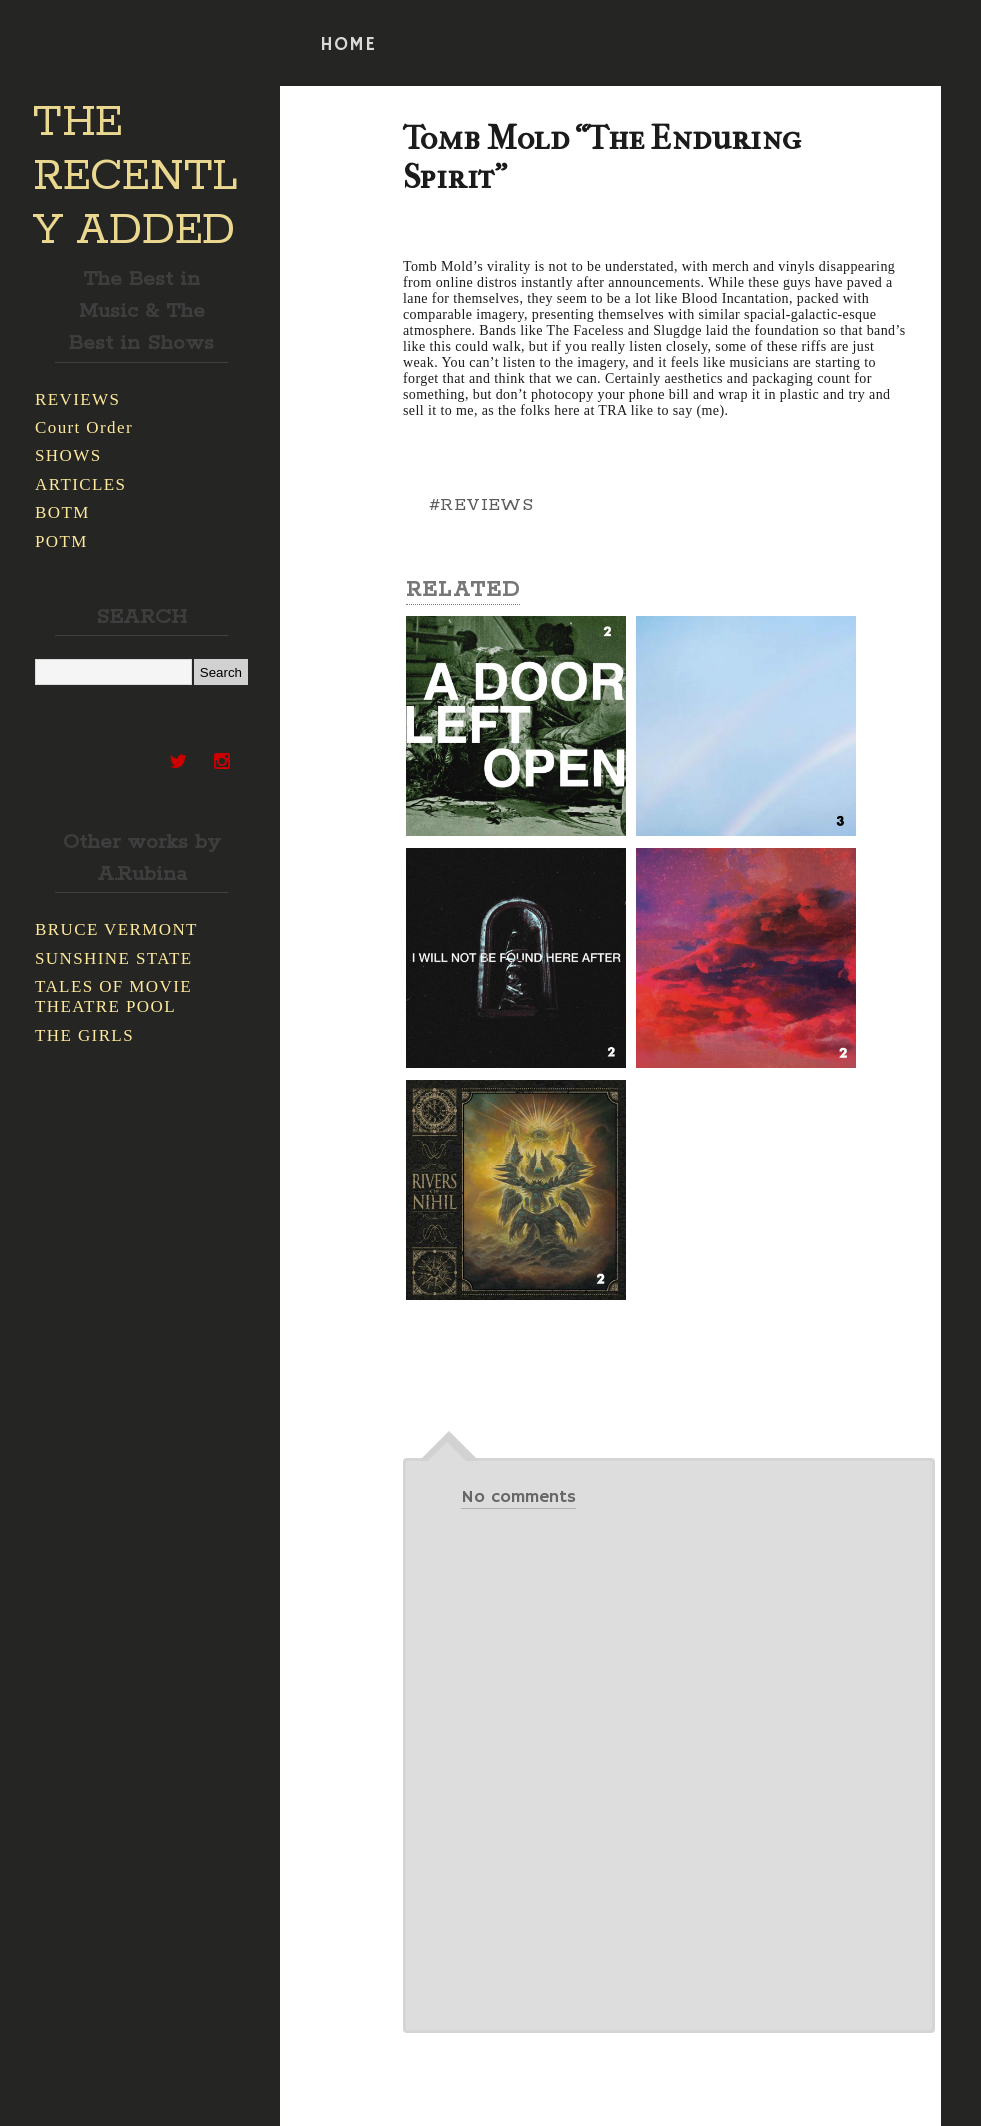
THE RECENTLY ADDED (135, 177)
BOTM (62, 512)
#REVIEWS (481, 505)
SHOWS (68, 455)
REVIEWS (77, 399)
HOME (348, 45)
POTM (61, 541)
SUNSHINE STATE (114, 958)
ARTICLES (80, 484)
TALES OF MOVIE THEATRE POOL (113, 996)
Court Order (84, 427)
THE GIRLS (84, 1035)
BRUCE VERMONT (116, 929)
